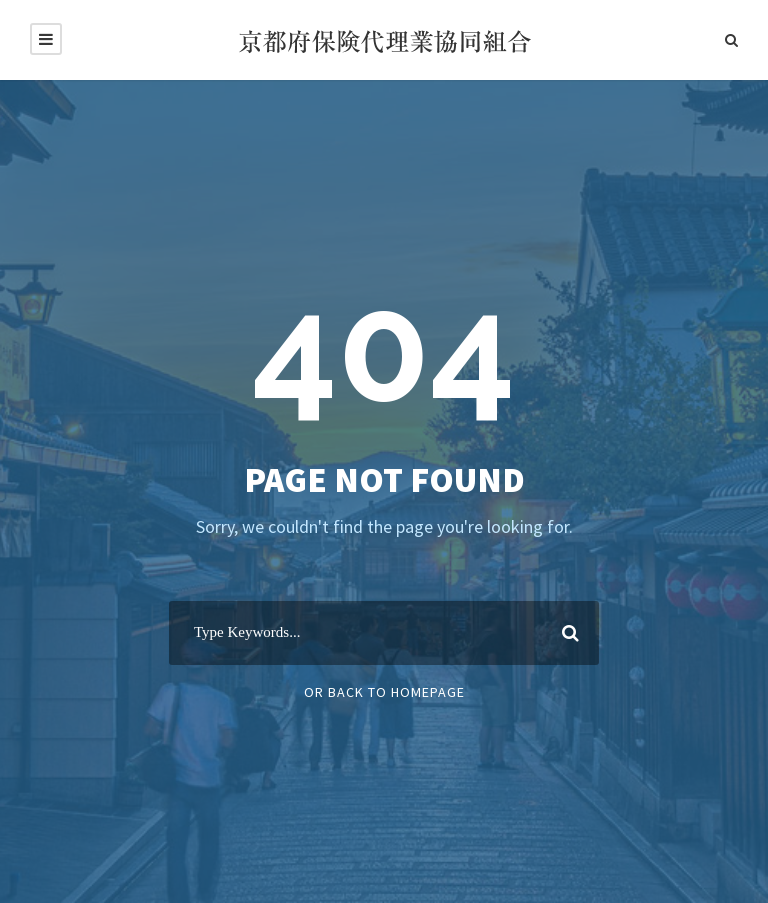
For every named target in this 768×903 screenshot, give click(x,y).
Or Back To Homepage (384, 692)
